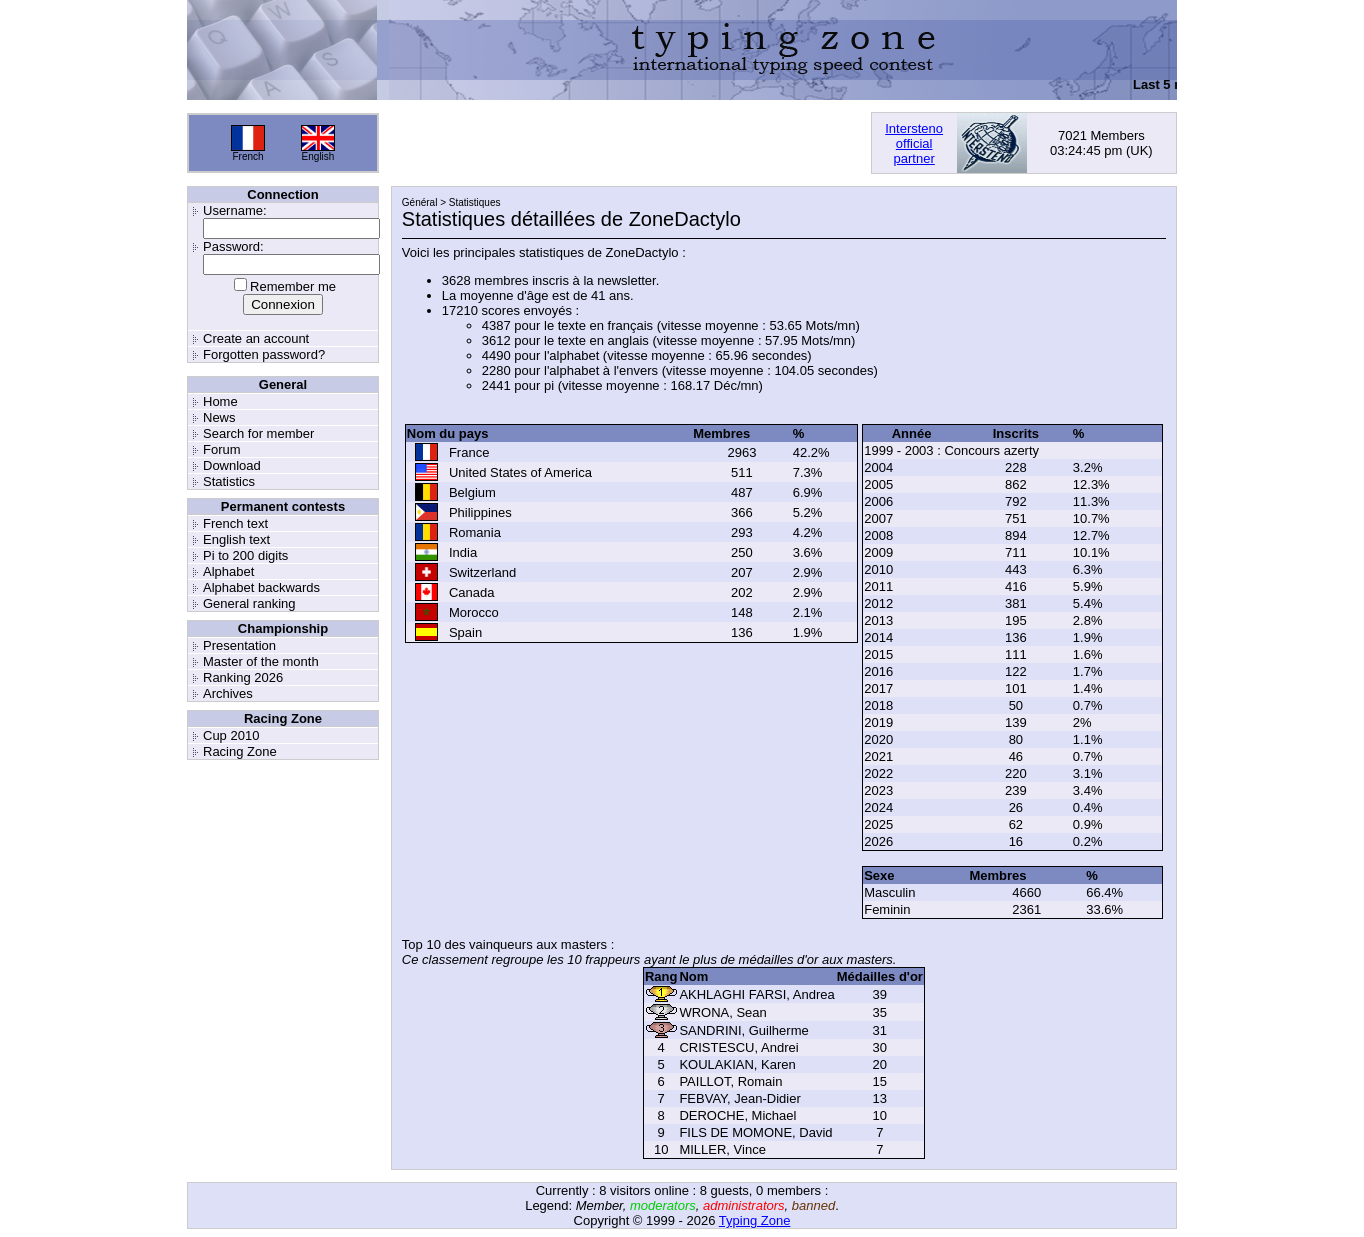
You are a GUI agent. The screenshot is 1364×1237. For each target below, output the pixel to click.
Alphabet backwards (261, 587)
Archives (228, 693)
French (247, 156)
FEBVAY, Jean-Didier (739, 1098)
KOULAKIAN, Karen (737, 1064)
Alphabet (228, 571)
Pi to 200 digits (245, 555)
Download (232, 465)
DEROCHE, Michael (737, 1115)
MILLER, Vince (722, 1149)
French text (235, 523)
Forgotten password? (264, 354)
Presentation (239, 645)
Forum (222, 449)
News (219, 417)
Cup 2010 (231, 735)
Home (220, 401)
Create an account (256, 338)
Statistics (229, 481)
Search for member (258, 433)
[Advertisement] (625, 143)
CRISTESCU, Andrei (738, 1047)
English (318, 156)
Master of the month (261, 661)
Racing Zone (240, 751)
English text (236, 539)
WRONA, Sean (722, 1012)
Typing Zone (755, 1220)
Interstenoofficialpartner (914, 143)
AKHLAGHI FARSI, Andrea (756, 994)
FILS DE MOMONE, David (755, 1132)
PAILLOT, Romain (730, 1081)
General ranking (249, 603)
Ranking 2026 (243, 677)
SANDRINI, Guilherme (743, 1030)
